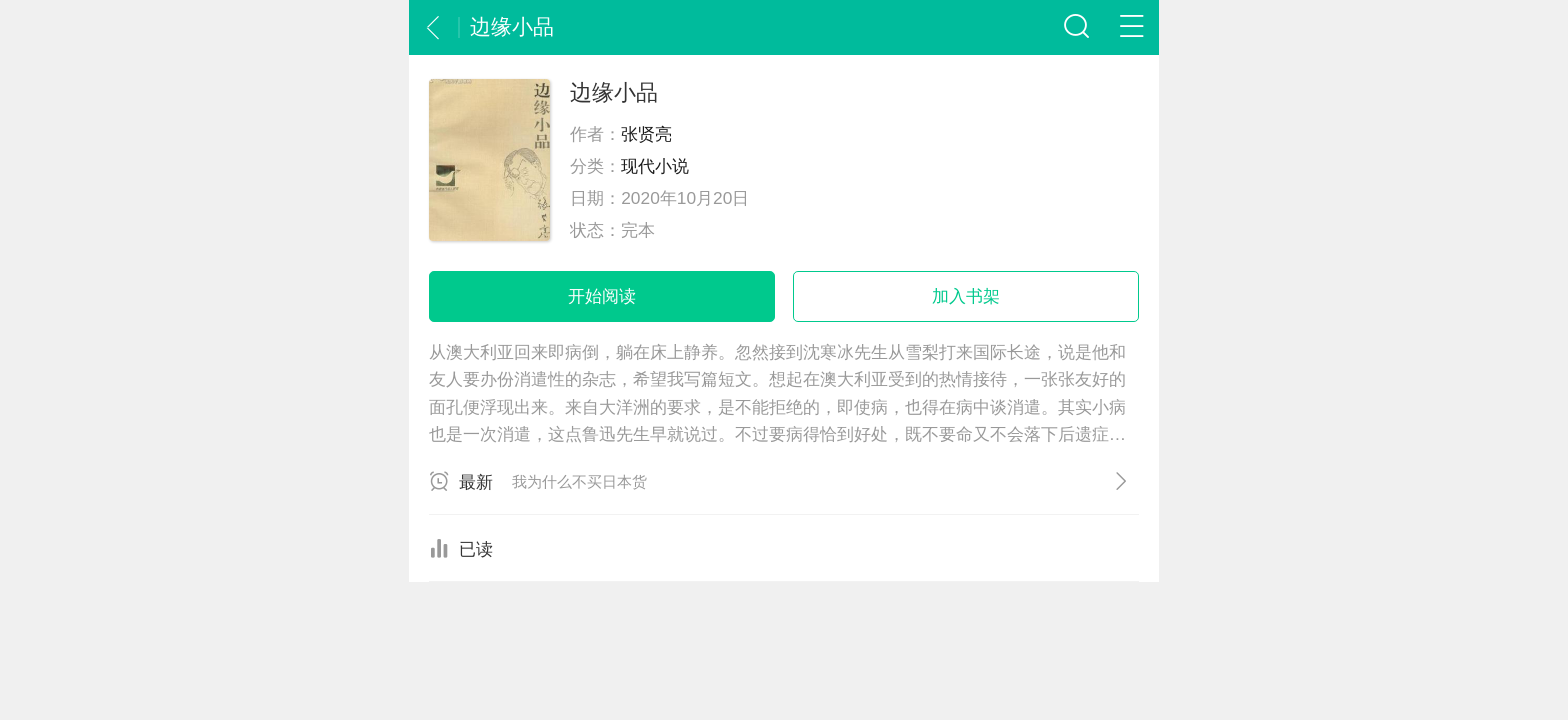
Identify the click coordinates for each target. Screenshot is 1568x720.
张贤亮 (646, 134)
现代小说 (655, 166)
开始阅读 (602, 296)
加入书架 (966, 296)
